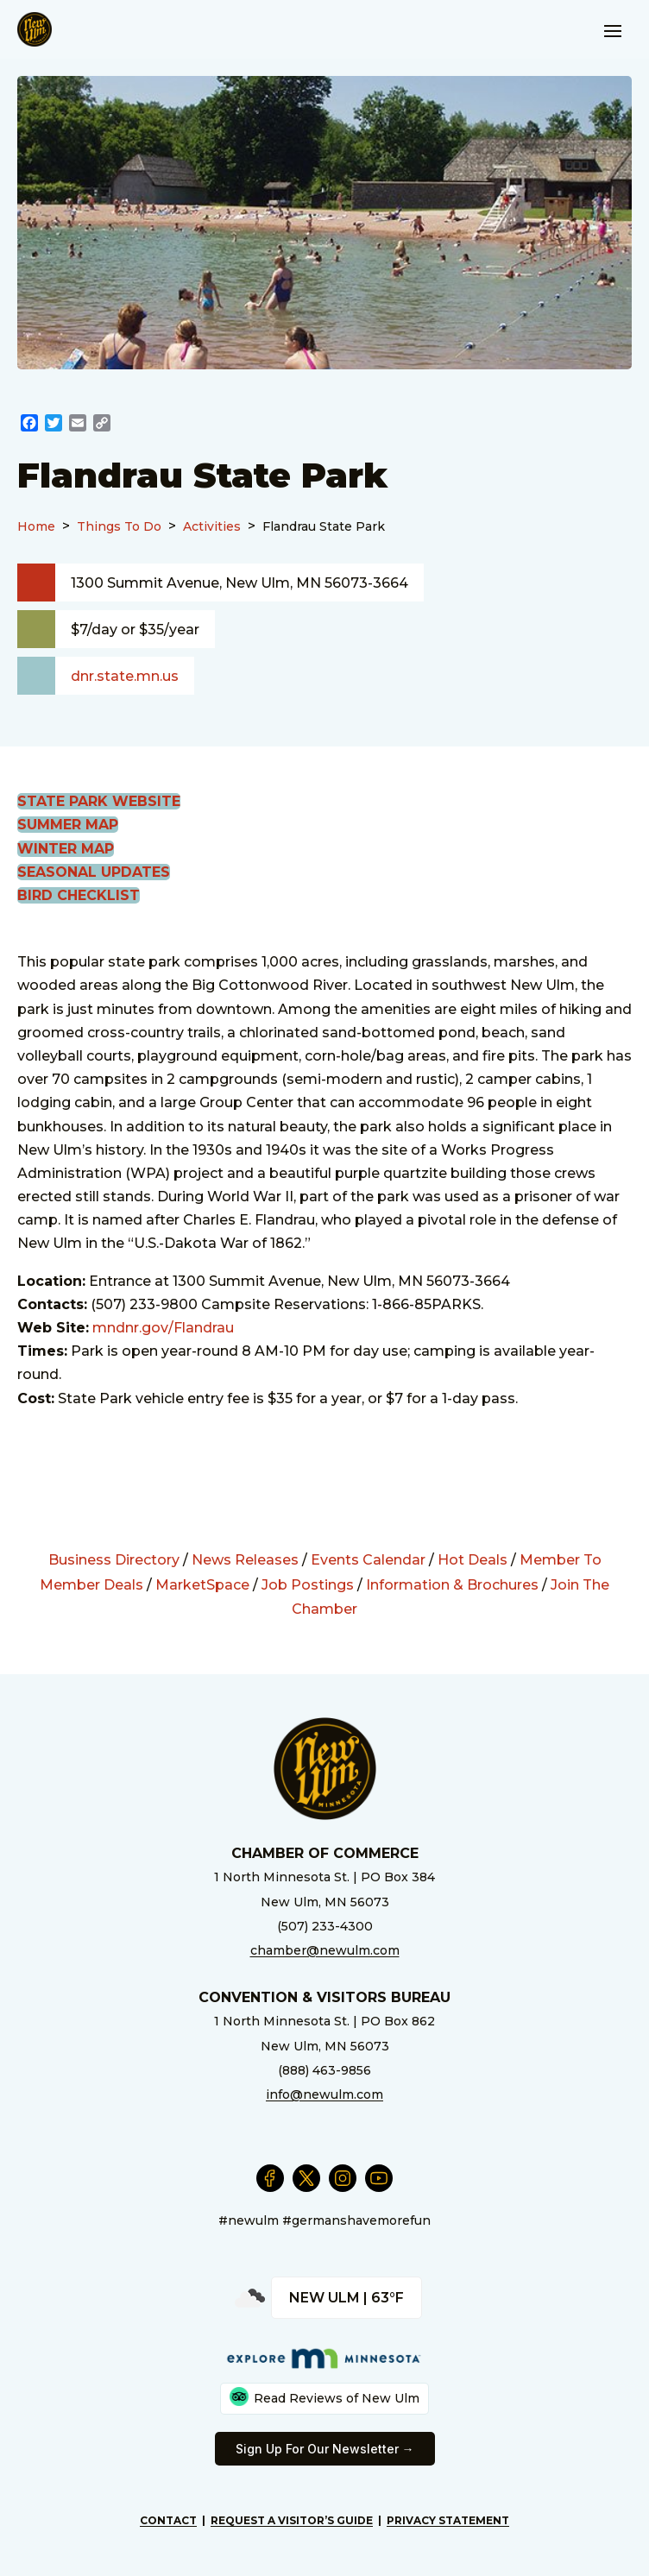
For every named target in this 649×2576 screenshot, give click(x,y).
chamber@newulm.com (325, 1950)
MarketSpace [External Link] (202, 1585)
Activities (212, 526)
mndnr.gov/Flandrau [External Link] (163, 1327)
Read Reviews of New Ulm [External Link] (324, 2396)
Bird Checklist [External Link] (78, 895)
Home (36, 526)
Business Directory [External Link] (114, 1560)
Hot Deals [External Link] (472, 1560)
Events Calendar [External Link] (368, 1560)
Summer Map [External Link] (67, 824)
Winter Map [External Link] (65, 849)
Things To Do (119, 526)
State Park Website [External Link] (98, 801)
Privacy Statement (448, 2520)
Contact (168, 2520)
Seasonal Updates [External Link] (93, 872)
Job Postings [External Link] (307, 1585)
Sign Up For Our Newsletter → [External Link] (325, 2448)
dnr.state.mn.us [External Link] (125, 676)
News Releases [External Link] (245, 1560)
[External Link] (29, 425)
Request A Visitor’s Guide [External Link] (292, 2520)
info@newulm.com (324, 2094)
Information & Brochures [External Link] (452, 1585)
